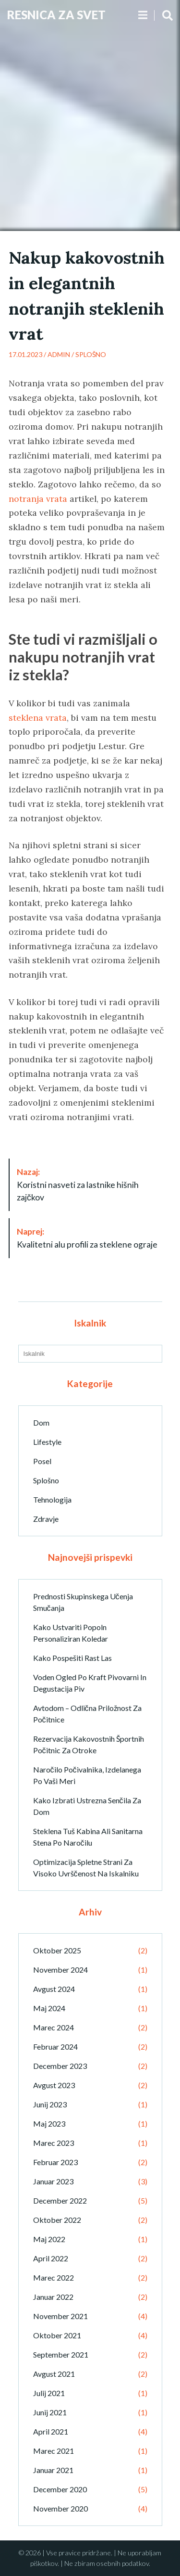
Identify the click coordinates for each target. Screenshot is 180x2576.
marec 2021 (53, 2450)
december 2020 (60, 2489)
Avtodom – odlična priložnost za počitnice (87, 1713)
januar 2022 (53, 2296)
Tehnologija (52, 1499)
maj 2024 (49, 2008)
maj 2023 (49, 2123)
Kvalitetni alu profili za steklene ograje (87, 1237)
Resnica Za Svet (56, 15)
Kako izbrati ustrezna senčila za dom (87, 1806)
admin (59, 354)
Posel (42, 1461)
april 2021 (50, 2431)
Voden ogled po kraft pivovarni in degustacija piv (89, 1682)
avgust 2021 (54, 2373)
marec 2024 (53, 2027)
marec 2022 (53, 2277)
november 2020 (60, 2508)
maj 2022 (49, 2239)
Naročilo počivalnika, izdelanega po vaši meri (87, 1775)
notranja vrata (38, 498)
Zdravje (46, 1518)
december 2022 (60, 2200)
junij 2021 (50, 2412)
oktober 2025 (57, 1950)
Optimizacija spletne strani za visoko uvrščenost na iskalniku (86, 1867)
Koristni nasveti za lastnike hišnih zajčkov (78, 1184)
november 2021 (60, 2316)
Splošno (90, 354)
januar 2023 (53, 2181)
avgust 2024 (54, 1988)
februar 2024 (55, 2046)
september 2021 (60, 2354)
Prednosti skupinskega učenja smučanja (83, 1602)
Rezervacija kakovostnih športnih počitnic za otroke (88, 1744)
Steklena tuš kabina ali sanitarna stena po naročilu (88, 1836)
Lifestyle (47, 1441)
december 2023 (60, 2065)
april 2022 (50, 2258)
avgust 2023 (54, 2085)
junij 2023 (50, 2104)
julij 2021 (49, 2392)
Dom (41, 1422)
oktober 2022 (57, 2219)
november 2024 (60, 1969)
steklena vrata (38, 717)
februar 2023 (55, 2162)
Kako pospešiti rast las (72, 1657)
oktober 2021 (57, 2335)
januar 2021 (53, 2469)
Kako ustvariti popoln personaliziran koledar (70, 1632)
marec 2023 (53, 2142)
